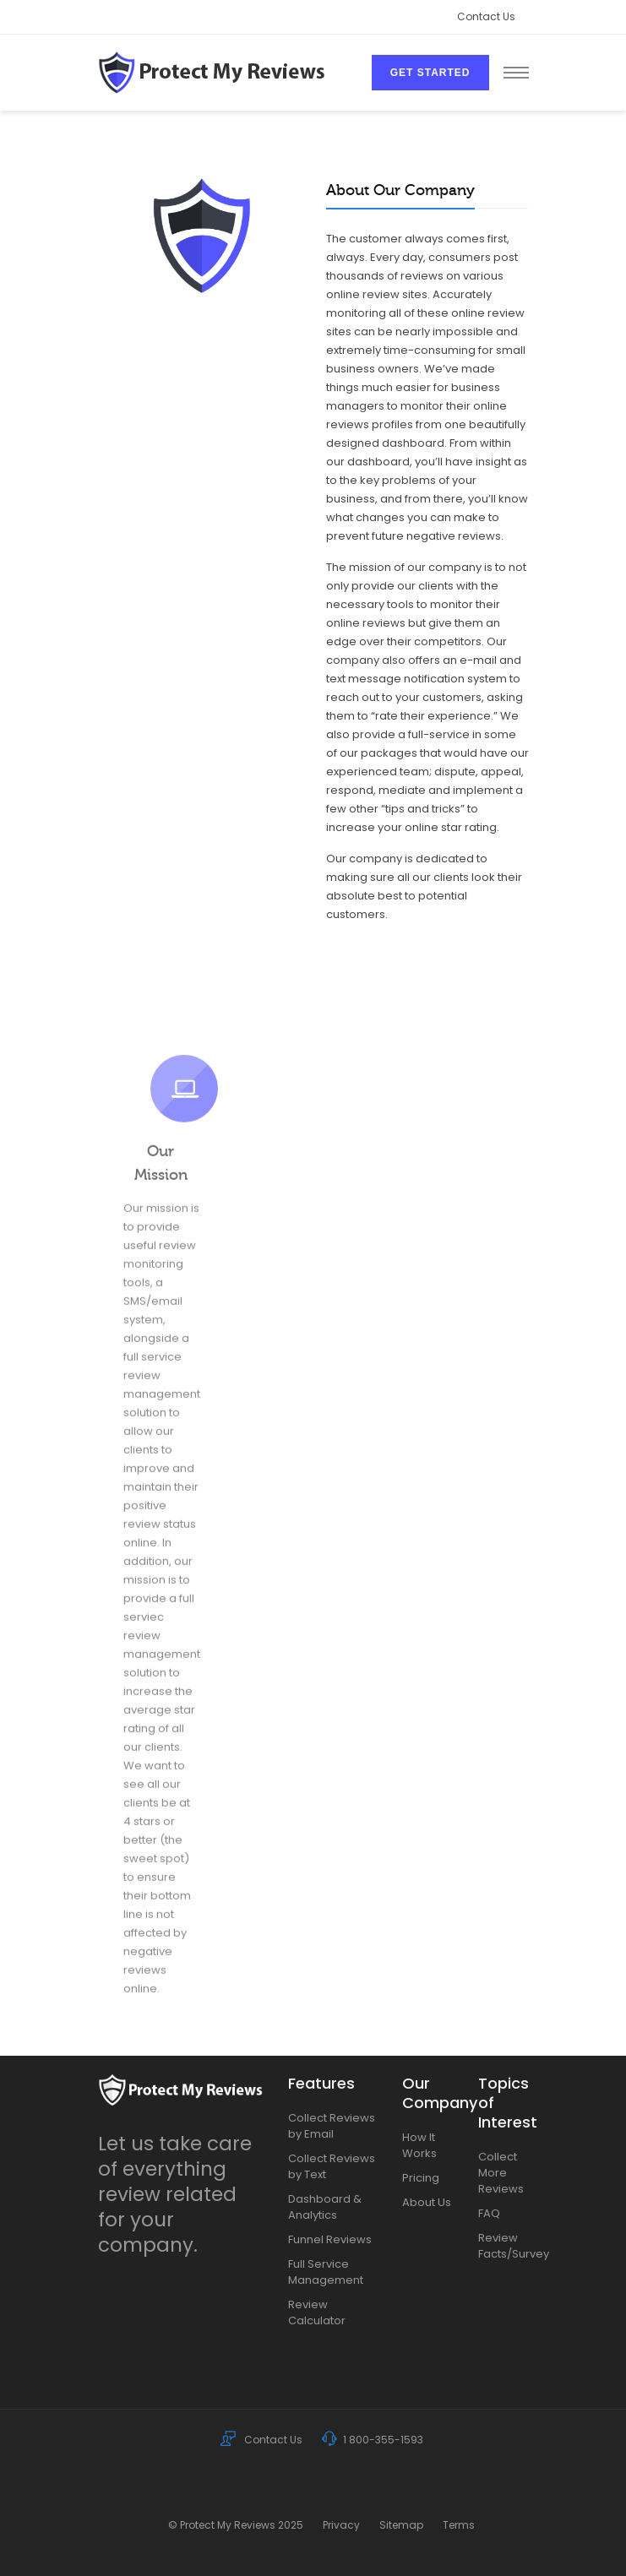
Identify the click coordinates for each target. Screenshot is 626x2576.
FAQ (489, 2213)
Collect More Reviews (501, 2173)
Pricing (420, 2178)
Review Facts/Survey (503, 2246)
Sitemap (401, 2525)
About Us (426, 2202)
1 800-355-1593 (372, 2439)
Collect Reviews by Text (331, 2166)
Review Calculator (317, 2312)
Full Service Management (325, 2272)
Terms (459, 2525)
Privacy (341, 2525)
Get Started (430, 73)
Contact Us (486, 16)
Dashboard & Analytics (325, 2207)
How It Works (419, 2145)
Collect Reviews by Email (331, 2126)
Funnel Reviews (330, 2239)
